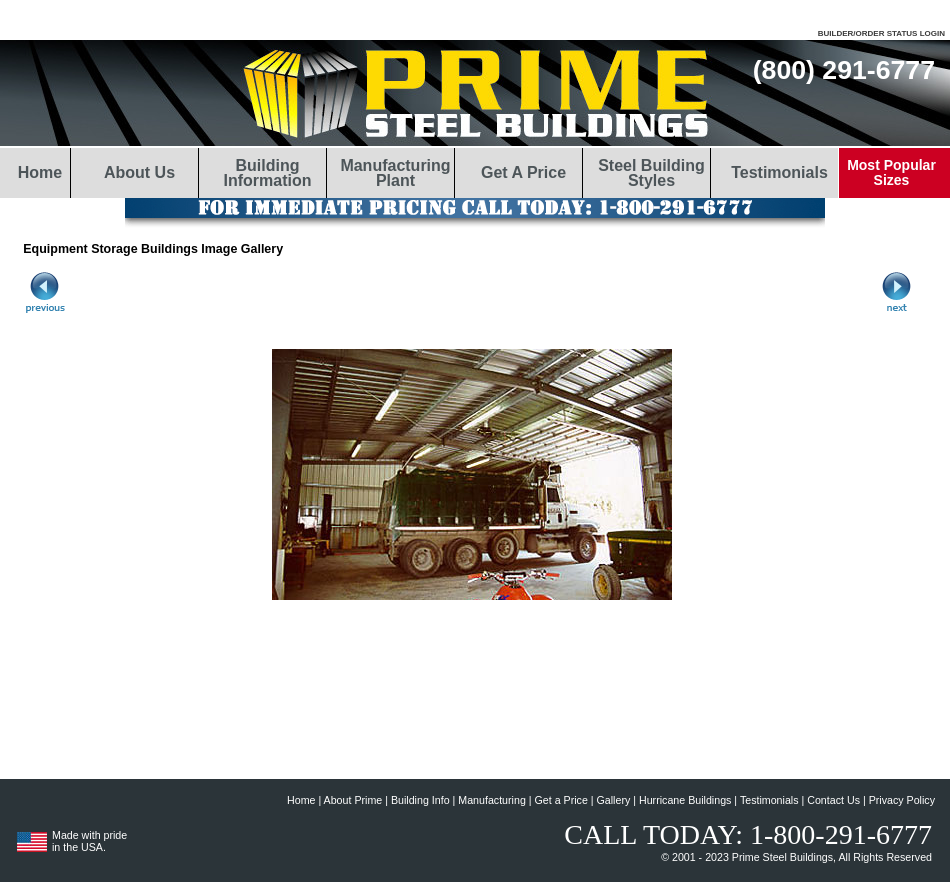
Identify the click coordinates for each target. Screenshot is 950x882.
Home (301, 800)
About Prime (353, 800)
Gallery (614, 800)
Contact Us (833, 800)
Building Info (420, 800)
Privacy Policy (902, 800)
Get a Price (561, 800)
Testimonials (769, 800)
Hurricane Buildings (685, 800)
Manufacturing (492, 800)
